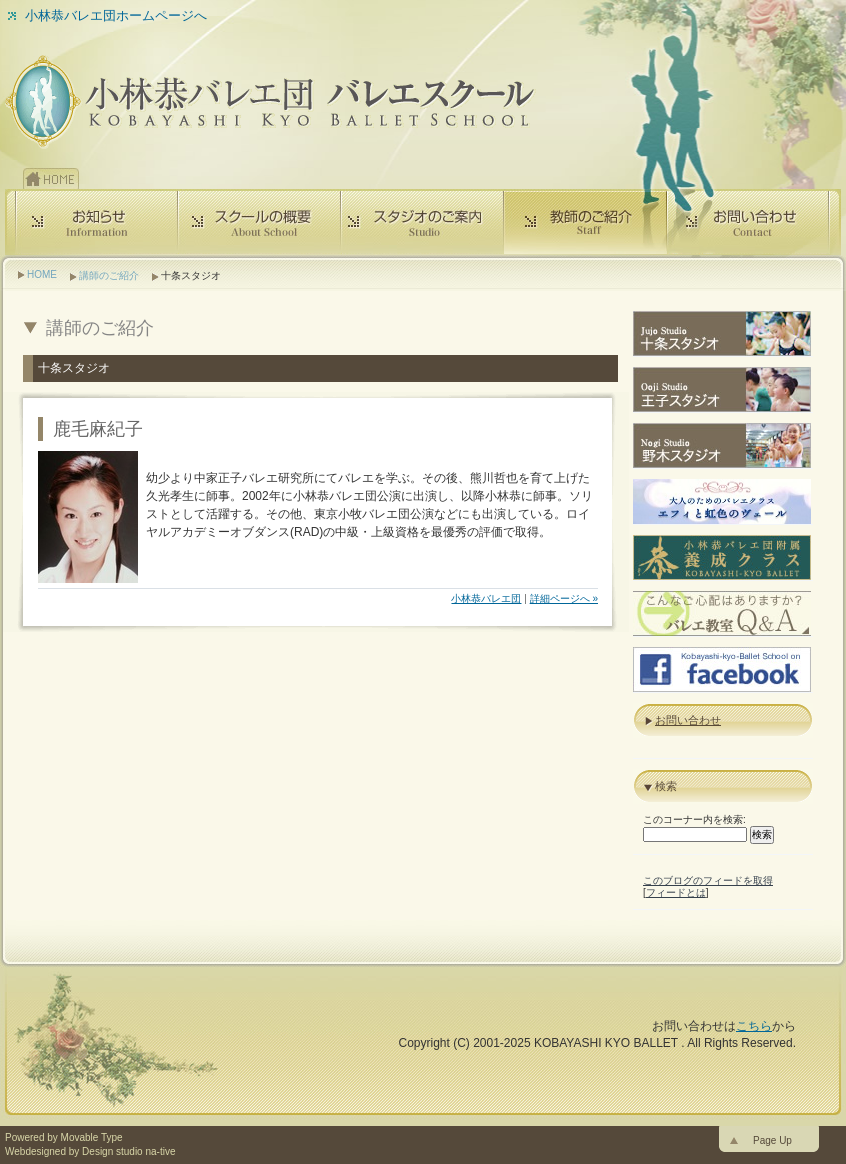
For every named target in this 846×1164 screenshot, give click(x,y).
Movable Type (92, 1137)
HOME (42, 274)
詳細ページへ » (564, 598)
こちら (754, 1026)
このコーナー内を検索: (694, 819)
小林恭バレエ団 (486, 598)
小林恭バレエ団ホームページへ (116, 15)
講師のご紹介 (109, 275)
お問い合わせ (688, 720)
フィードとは (676, 892)
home (51, 178)
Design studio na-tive (128, 1151)
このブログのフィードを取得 (708, 880)
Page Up (772, 1140)
